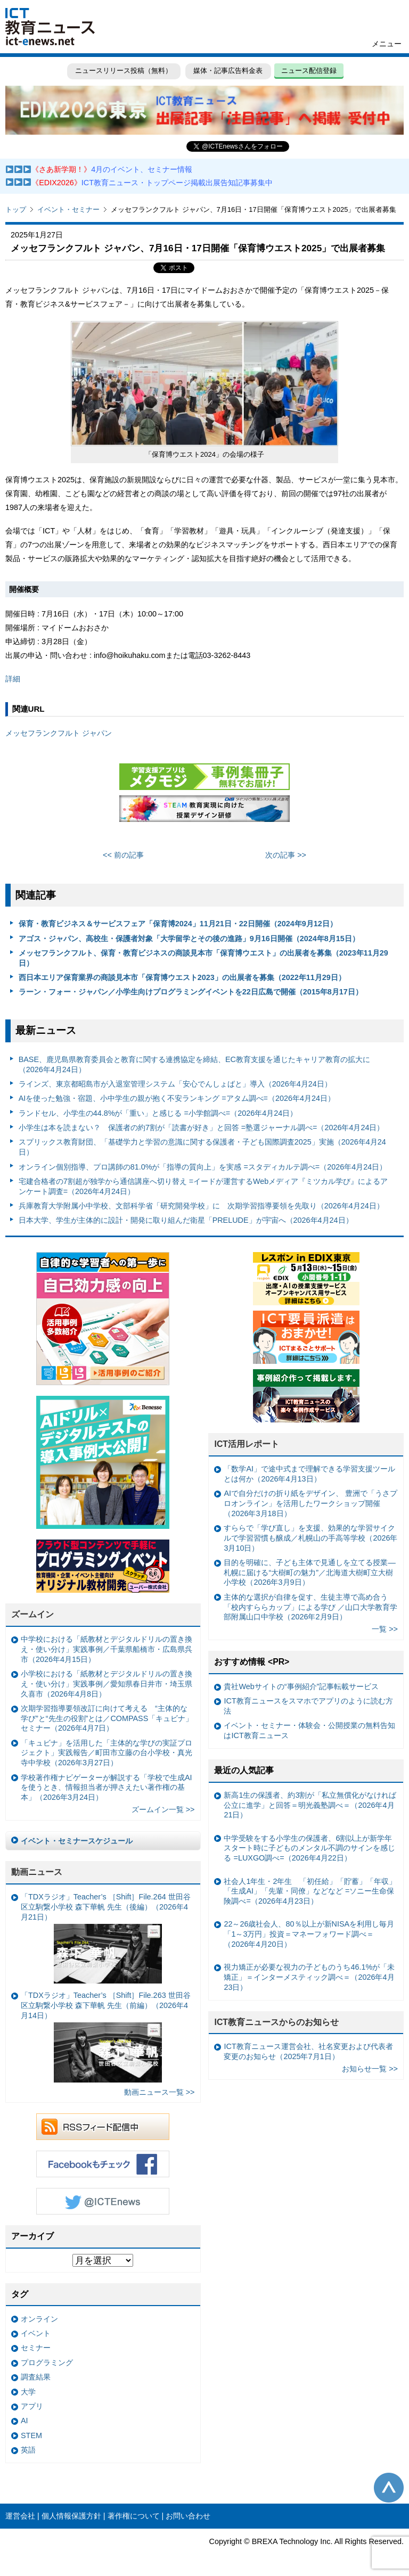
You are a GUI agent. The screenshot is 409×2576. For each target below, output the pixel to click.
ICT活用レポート (246, 1444)
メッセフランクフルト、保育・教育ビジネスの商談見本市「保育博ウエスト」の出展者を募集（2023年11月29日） (203, 958)
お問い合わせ (188, 2516)
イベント (36, 2333)
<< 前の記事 (123, 855)
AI (24, 2420)
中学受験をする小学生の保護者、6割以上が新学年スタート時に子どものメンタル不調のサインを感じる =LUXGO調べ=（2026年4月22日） (309, 1848)
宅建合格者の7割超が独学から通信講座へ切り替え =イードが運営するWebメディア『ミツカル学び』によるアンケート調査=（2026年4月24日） (203, 1186)
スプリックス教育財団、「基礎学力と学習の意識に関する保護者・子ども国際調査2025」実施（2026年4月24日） (202, 1147)
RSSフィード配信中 (102, 2126)
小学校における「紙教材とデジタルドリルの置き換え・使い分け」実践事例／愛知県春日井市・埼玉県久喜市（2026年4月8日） (106, 1683)
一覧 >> (385, 1629)
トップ (15, 209)
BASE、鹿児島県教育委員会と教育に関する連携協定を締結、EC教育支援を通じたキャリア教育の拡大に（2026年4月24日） (194, 1064)
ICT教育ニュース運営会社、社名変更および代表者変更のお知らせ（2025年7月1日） (308, 2051)
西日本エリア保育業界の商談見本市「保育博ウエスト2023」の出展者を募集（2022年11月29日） (182, 977)
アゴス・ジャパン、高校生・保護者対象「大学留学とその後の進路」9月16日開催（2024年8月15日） (189, 938)
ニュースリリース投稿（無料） (123, 71)
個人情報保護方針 (71, 2516)
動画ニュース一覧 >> (159, 2092)
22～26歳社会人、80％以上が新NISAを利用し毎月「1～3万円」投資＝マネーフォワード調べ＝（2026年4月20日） (309, 1934)
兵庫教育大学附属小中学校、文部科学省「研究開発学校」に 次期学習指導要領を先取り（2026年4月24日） (201, 1205)
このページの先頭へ (389, 2488)
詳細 (12, 678)
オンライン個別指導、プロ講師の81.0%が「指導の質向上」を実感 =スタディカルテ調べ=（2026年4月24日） (203, 1167)
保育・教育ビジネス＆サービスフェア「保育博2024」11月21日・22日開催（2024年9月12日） (178, 923)
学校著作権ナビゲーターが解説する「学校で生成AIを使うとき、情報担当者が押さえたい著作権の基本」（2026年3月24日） (106, 1787)
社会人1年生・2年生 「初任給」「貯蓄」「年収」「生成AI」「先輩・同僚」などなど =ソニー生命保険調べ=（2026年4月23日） (310, 1891)
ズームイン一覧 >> (163, 1809)
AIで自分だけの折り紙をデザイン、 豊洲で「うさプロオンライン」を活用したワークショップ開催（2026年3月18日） (310, 1503)
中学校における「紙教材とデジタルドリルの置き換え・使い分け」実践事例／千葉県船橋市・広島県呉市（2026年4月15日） (106, 1649)
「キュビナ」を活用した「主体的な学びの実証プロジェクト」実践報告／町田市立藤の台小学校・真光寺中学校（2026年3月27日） (106, 1753)
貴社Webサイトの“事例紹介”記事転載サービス (301, 1686)
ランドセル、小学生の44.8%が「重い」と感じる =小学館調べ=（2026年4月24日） (158, 1113)
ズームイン (32, 1614)
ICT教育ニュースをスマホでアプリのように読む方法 (308, 1706)
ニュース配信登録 (309, 71)
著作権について (134, 2516)
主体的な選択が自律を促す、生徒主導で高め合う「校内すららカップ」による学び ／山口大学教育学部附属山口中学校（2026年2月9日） (310, 1607)
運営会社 (20, 2516)
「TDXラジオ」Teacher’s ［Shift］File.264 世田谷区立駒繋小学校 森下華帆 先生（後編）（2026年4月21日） (106, 1938)
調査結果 (36, 2377)
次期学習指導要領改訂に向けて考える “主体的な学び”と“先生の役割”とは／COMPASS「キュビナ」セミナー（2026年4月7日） (107, 1718)
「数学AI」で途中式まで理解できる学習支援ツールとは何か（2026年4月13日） (309, 1473)
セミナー (36, 2347)
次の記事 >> (285, 855)
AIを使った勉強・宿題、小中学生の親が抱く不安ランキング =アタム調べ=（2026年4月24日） (177, 1098)
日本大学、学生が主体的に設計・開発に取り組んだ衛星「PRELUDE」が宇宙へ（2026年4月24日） (186, 1220)
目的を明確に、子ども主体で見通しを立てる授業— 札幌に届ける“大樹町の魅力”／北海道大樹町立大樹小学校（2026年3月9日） (309, 1572)
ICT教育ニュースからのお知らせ (276, 2022)
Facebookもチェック (102, 2164)
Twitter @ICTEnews (102, 2201)
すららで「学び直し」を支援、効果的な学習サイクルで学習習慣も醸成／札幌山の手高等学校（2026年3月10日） (310, 1538)
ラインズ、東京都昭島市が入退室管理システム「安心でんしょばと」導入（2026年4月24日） (175, 1084)
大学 (28, 2392)
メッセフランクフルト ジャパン (58, 733)
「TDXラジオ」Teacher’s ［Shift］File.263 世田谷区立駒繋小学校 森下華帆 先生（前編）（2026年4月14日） (106, 2037)
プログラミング (47, 2362)
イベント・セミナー (68, 209)
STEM (31, 2435)
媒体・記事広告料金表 (228, 71)
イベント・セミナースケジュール (77, 1841)
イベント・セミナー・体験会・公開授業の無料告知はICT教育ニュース (309, 1730)
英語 (28, 2450)
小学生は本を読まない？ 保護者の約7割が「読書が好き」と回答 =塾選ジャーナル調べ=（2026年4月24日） (202, 1127)
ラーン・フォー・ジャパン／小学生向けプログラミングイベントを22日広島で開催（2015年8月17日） (191, 991)
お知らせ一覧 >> (370, 2068)
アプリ (32, 2406)
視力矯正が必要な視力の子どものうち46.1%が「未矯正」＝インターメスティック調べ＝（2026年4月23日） (309, 1977)
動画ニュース (36, 1872)
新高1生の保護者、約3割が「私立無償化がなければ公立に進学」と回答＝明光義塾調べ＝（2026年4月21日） (310, 1805)
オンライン (39, 2319)
